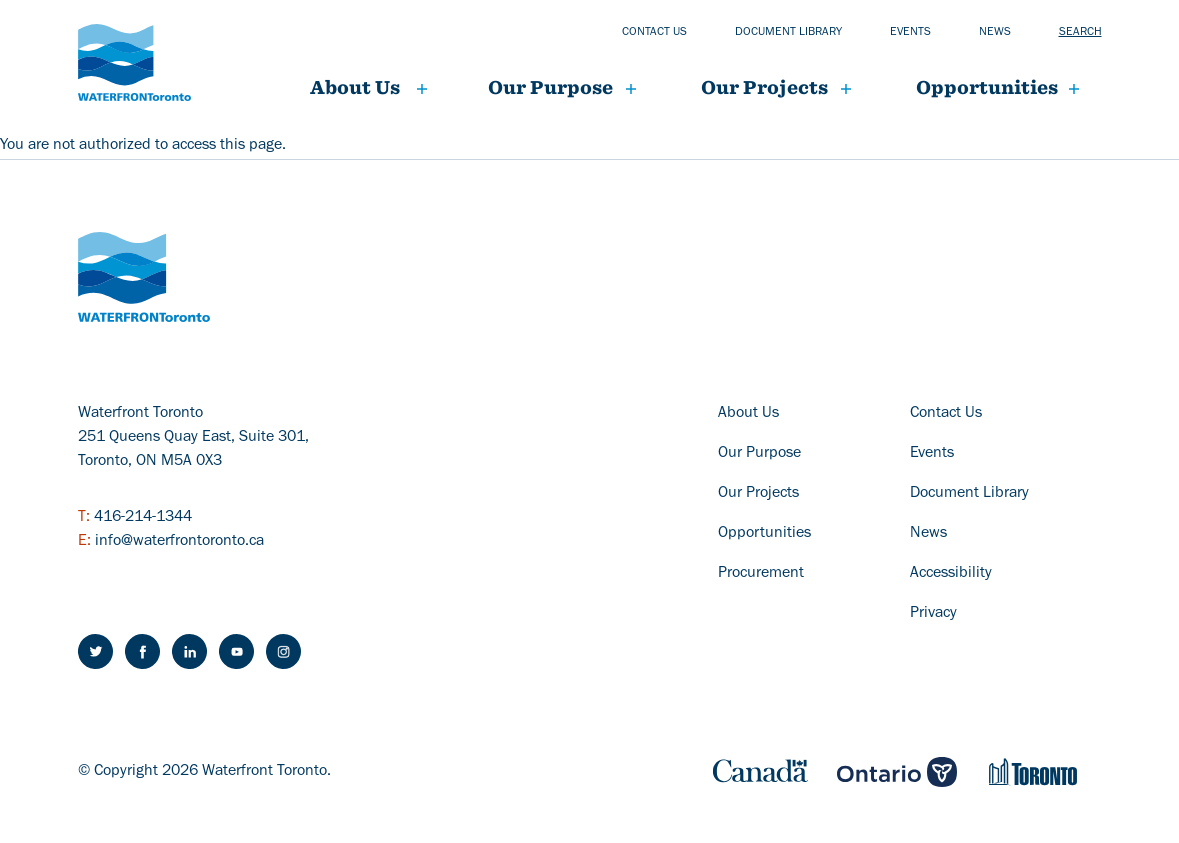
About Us (355, 87)
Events (910, 33)
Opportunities (987, 87)
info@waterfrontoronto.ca (179, 542)
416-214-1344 (143, 518)
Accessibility (951, 574)
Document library (788, 33)
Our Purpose (550, 87)
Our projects (764, 87)
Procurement (761, 574)
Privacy (933, 614)
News (995, 33)
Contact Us (946, 414)
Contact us (654, 33)
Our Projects (758, 494)
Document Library (969, 494)
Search (1080, 33)
